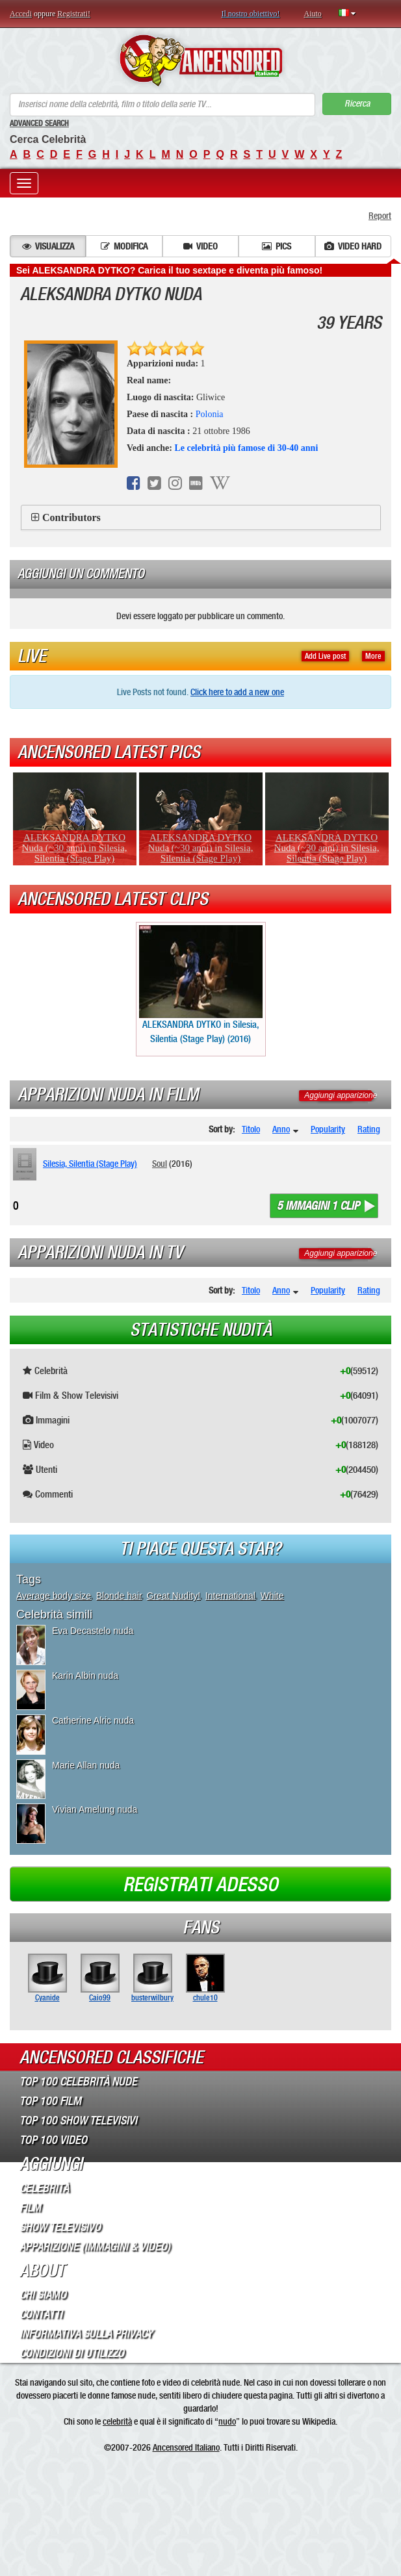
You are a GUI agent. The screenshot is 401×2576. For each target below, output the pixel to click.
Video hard (353, 246)
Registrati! (73, 13)
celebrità (117, 2421)
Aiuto (313, 13)
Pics (276, 246)
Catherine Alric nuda (93, 1720)
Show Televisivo (60, 2227)
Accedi (21, 13)
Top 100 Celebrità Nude (78, 2081)
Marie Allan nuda (86, 1765)
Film (30, 2207)
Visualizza (48, 246)
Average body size (53, 1595)
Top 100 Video (53, 2140)
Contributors (71, 517)
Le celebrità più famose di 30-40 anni (246, 448)
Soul (159, 1163)
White (272, 1595)
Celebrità (44, 2188)
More (373, 656)
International (230, 1595)
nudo (227, 2421)
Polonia (210, 414)
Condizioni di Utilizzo (71, 2353)
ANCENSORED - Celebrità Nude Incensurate (200, 60)
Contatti (40, 2314)
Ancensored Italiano (186, 2447)
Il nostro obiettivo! (251, 13)
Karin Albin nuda (85, 1675)
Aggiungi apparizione (340, 1095)
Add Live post (325, 656)
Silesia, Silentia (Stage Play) (90, 1163)
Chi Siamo (42, 2295)
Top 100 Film (50, 2101)
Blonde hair (119, 1595)
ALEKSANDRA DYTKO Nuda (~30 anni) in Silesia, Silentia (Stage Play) (74, 847)
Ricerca (357, 103)
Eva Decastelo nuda (92, 1631)
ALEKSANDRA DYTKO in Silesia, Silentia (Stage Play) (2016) (201, 984)
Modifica (124, 246)
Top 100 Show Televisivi (78, 2120)
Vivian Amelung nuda (94, 1809)
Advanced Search (39, 123)
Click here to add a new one (237, 692)
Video (200, 246)
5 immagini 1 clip (318, 1206)
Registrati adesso (200, 1884)
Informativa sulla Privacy (86, 2334)
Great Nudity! (173, 1595)
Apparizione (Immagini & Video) (94, 2246)
